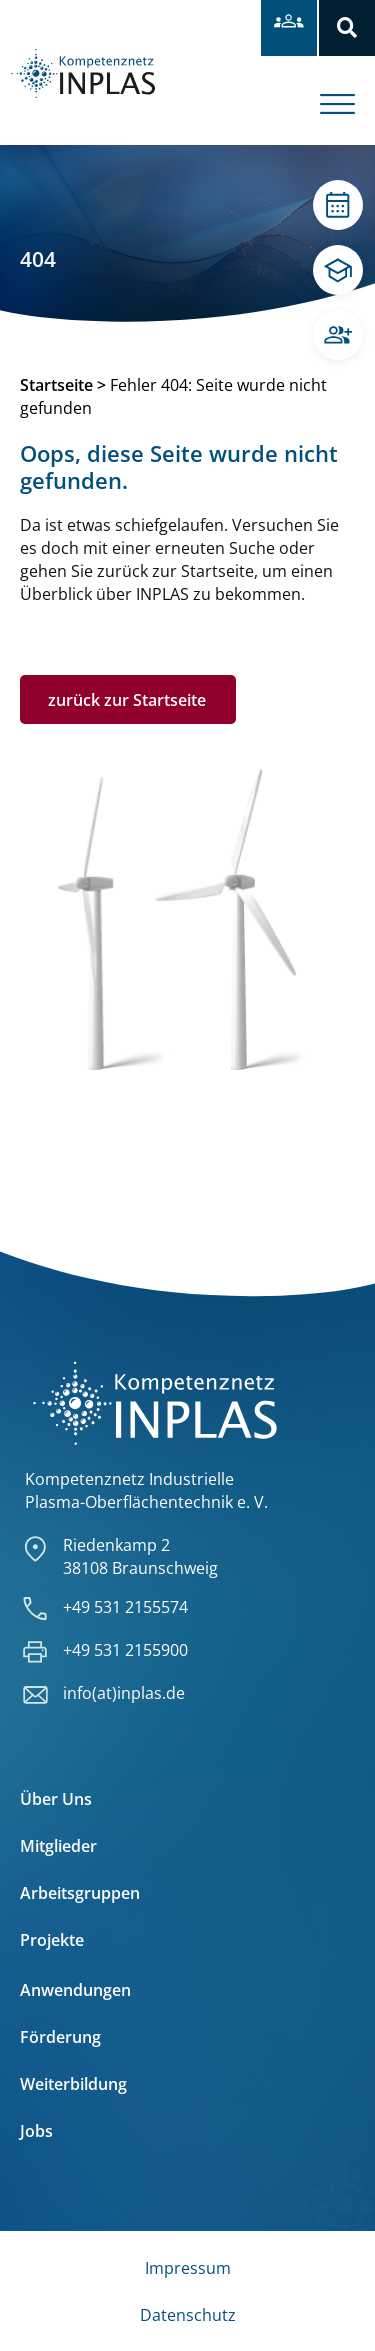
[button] (347, 28)
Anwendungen (75, 1990)
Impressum (188, 2268)
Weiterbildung (73, 2084)
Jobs (36, 2131)
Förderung (60, 2037)
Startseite (56, 385)
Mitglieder (58, 1846)
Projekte (52, 1940)
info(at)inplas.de (124, 1693)
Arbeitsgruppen (80, 1893)
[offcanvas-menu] (347, 89)
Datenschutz (188, 2315)
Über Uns (56, 1799)
